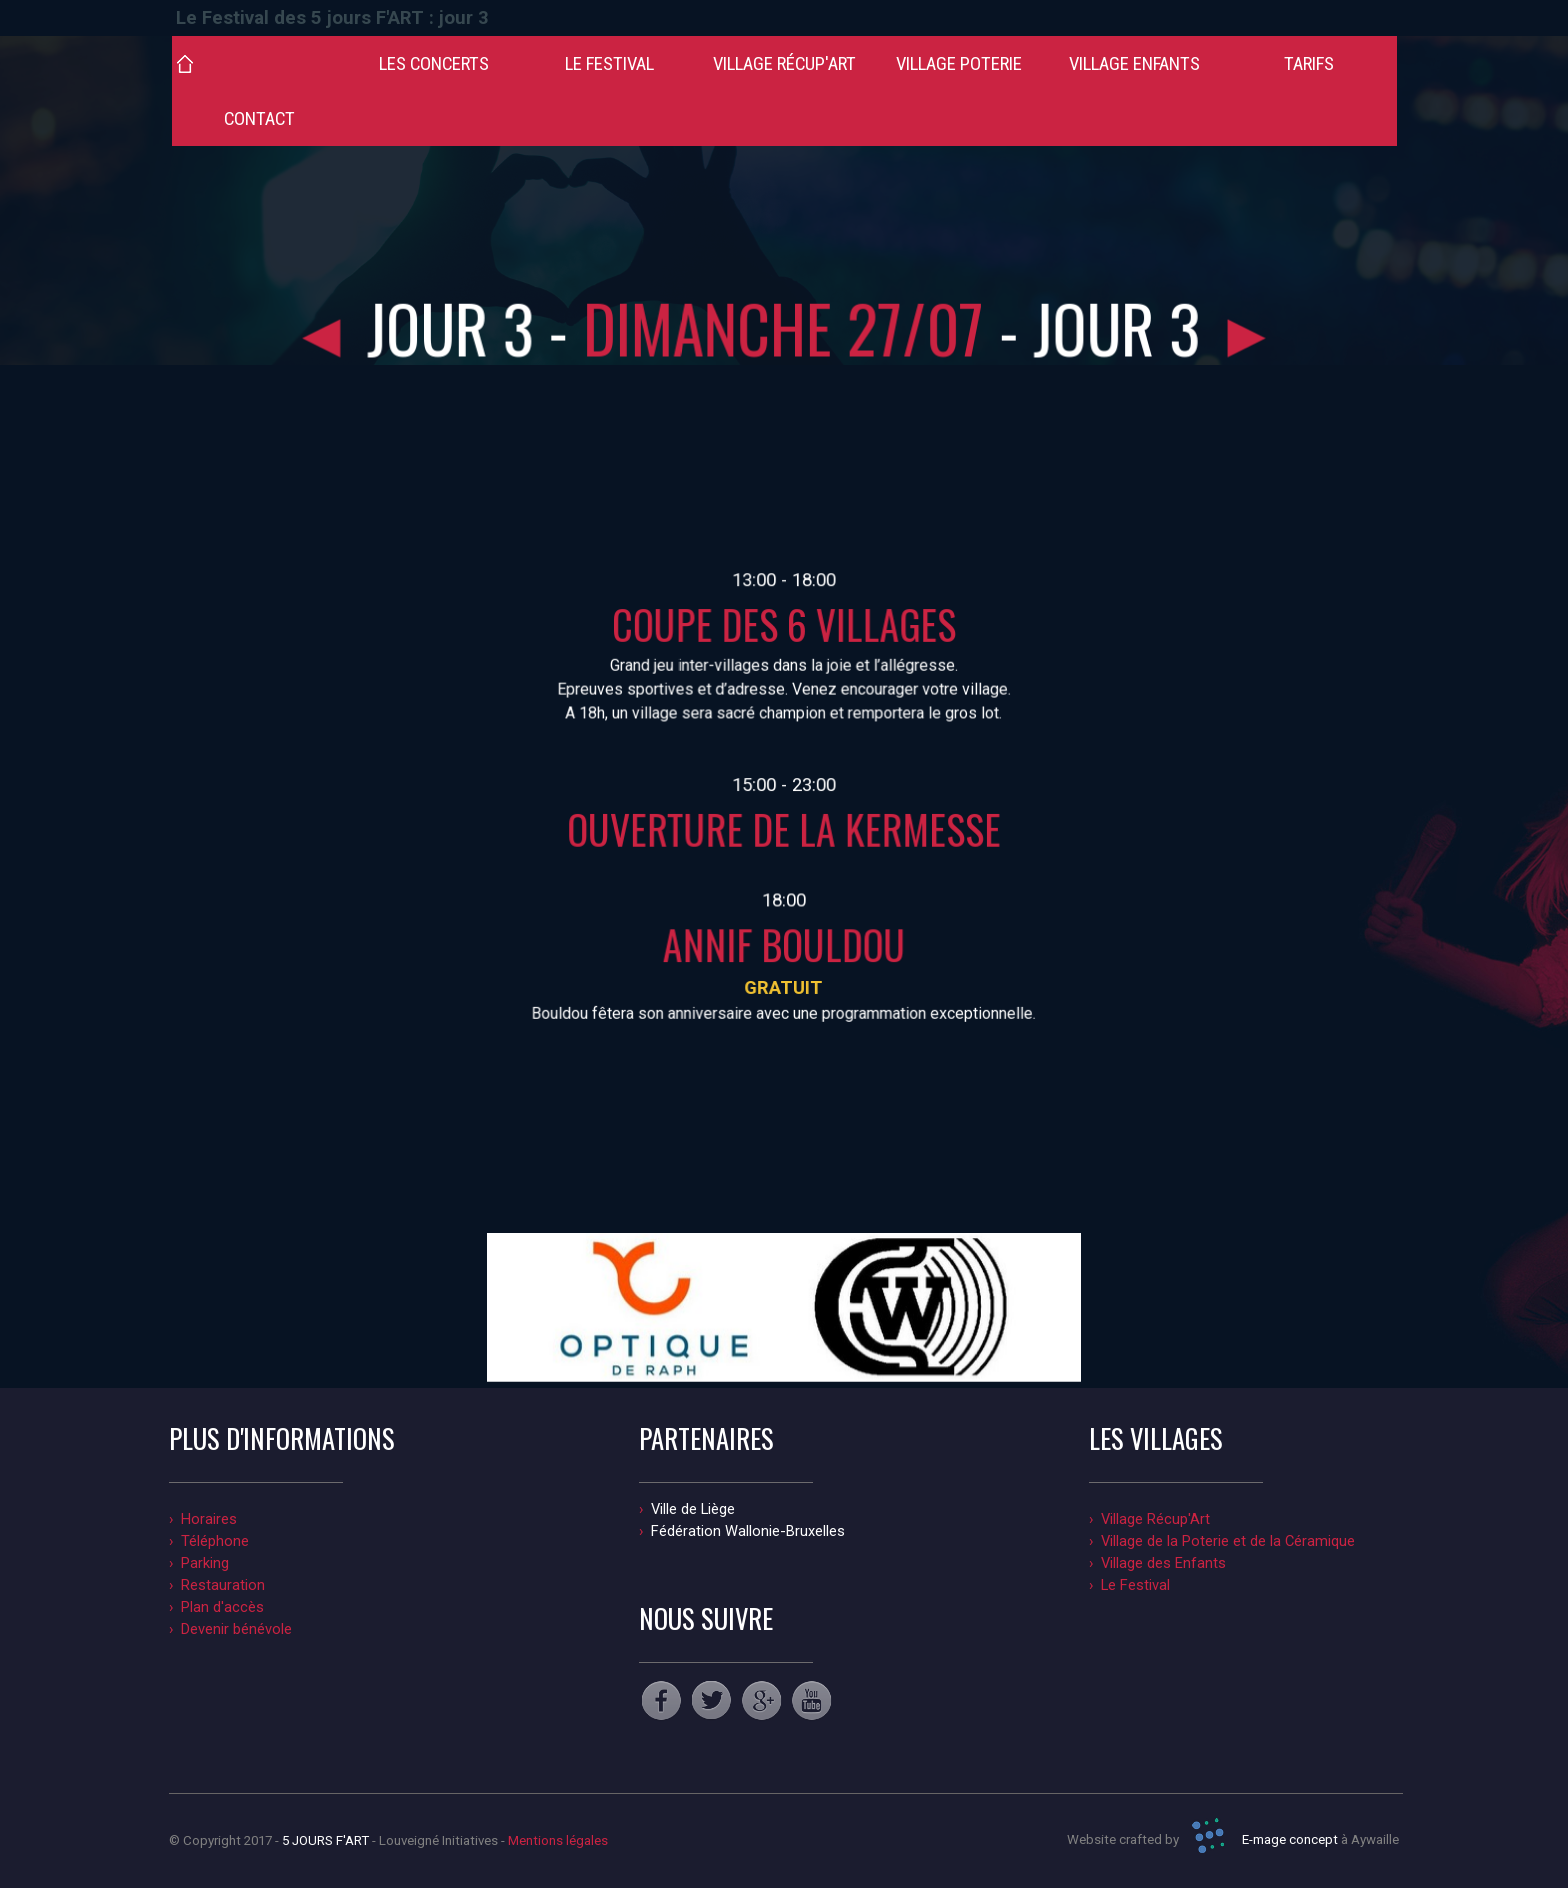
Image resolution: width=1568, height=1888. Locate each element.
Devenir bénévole (236, 1629)
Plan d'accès (222, 1607)
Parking (205, 1563)
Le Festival (1135, 1585)
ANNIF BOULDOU (783, 937)
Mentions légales (558, 1840)
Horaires (209, 1519)
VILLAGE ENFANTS (1134, 64)
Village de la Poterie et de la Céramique (1228, 1541)
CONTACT (259, 119)
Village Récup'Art (1155, 1519)
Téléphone (215, 1541)
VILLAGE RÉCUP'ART (784, 64)
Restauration (223, 1585)
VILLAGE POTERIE (959, 64)
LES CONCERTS (434, 64)
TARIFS (1309, 64)
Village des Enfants (1163, 1563)
